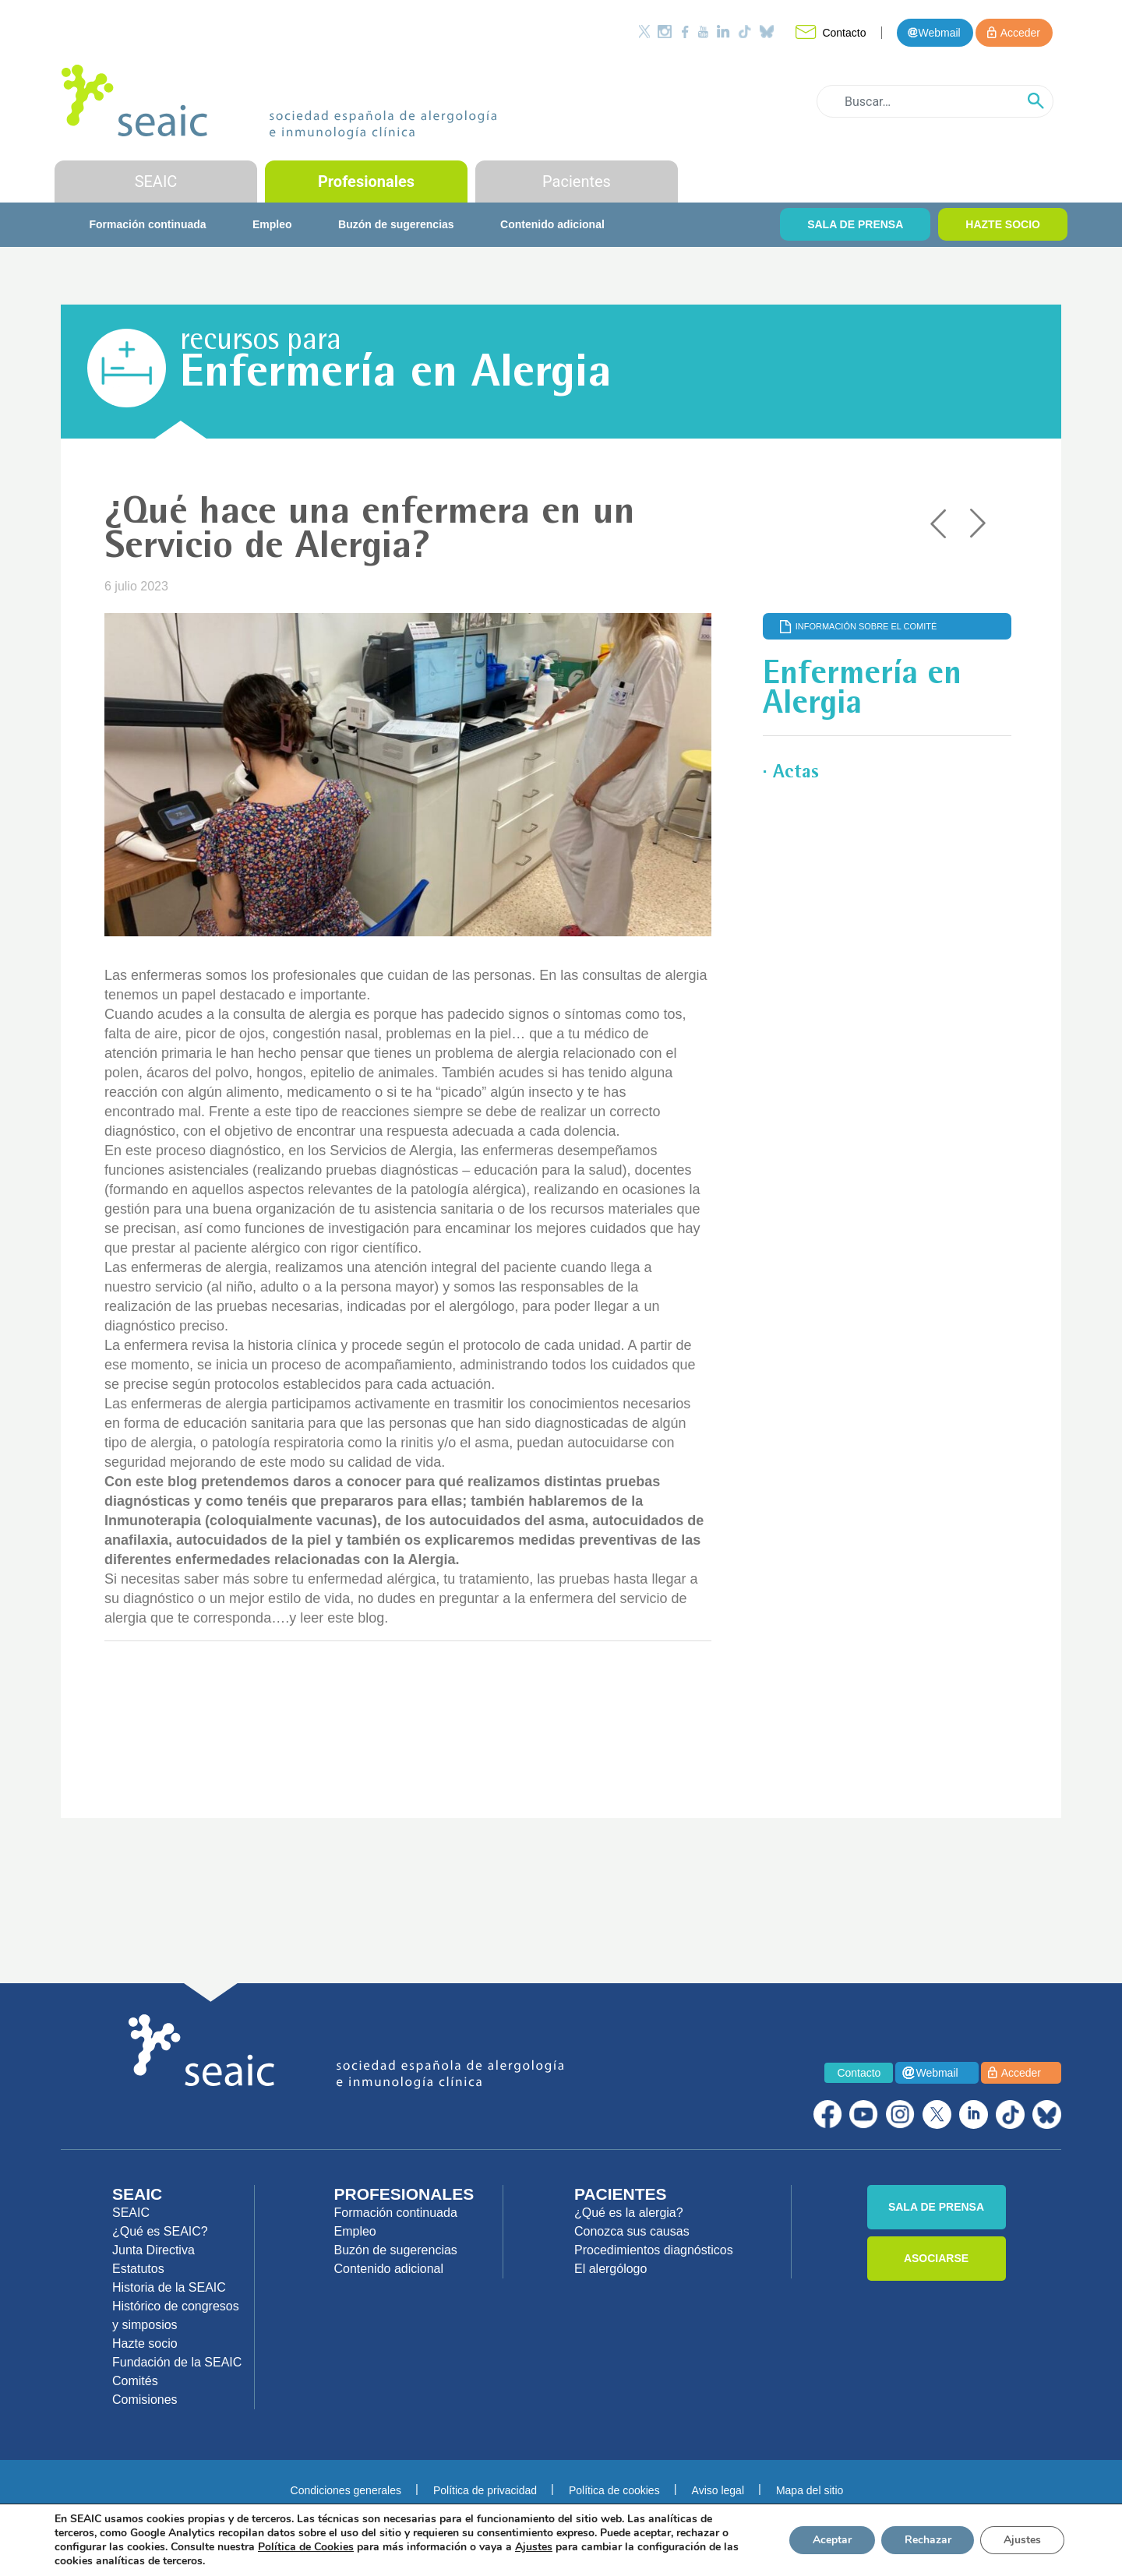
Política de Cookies (306, 2546)
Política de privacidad (485, 2490)
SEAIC (156, 181)
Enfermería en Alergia (396, 375)
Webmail (939, 32)
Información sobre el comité (866, 626)
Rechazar (927, 2539)
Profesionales (366, 181)
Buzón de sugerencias (396, 224)
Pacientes (576, 181)
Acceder (1020, 32)
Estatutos (138, 2268)
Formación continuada (147, 224)
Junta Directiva (153, 2250)
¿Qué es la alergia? (628, 2212)
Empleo (272, 224)
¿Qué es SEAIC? (160, 2231)
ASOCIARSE (936, 2258)
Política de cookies (614, 2490)
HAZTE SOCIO (1002, 224)
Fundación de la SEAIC (177, 2362)
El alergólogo (610, 2268)
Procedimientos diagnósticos (653, 2250)
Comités (135, 2380)
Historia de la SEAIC (169, 2287)
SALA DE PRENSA (855, 224)
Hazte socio (145, 2343)
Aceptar (831, 2539)
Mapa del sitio (809, 2490)
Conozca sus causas (632, 2231)
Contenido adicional (552, 224)
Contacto (844, 32)
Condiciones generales (346, 2490)
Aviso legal (718, 2490)
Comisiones (145, 2399)
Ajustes (1022, 2539)
